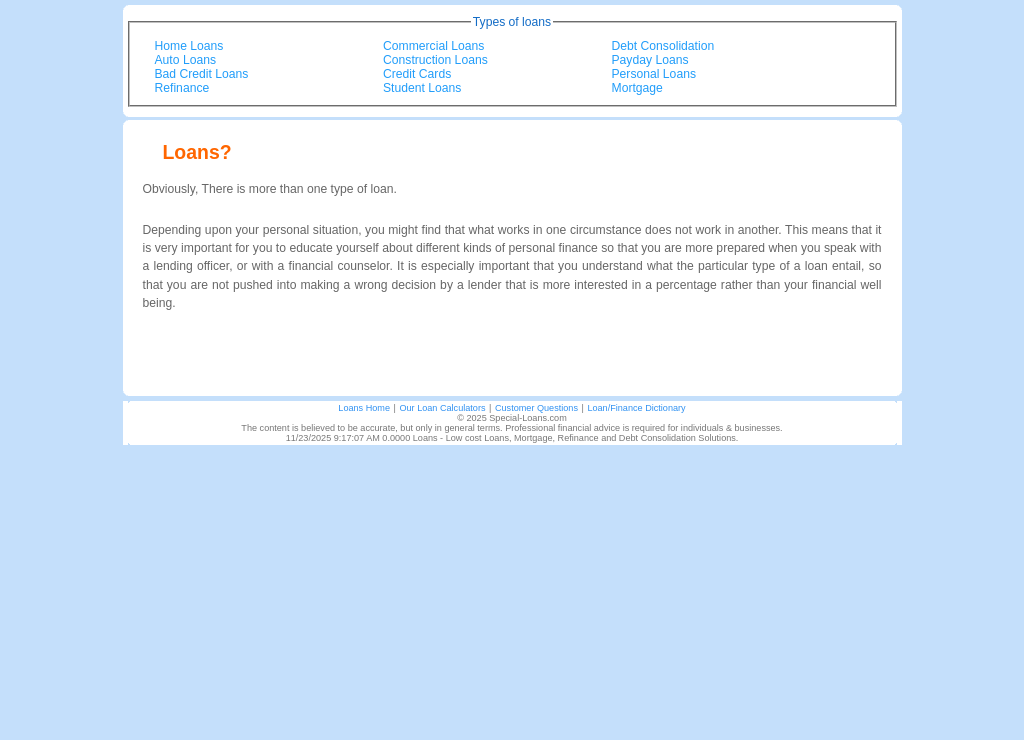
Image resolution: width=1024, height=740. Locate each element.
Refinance (182, 88)
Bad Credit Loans (202, 74)
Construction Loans (435, 60)
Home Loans (189, 46)
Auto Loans (186, 60)
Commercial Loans (433, 46)
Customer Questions (536, 408)
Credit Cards (417, 74)
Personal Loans (654, 74)
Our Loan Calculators (442, 408)
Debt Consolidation (663, 46)
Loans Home (364, 408)
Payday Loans (650, 60)
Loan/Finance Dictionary (636, 408)
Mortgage (637, 88)
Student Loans (422, 88)
